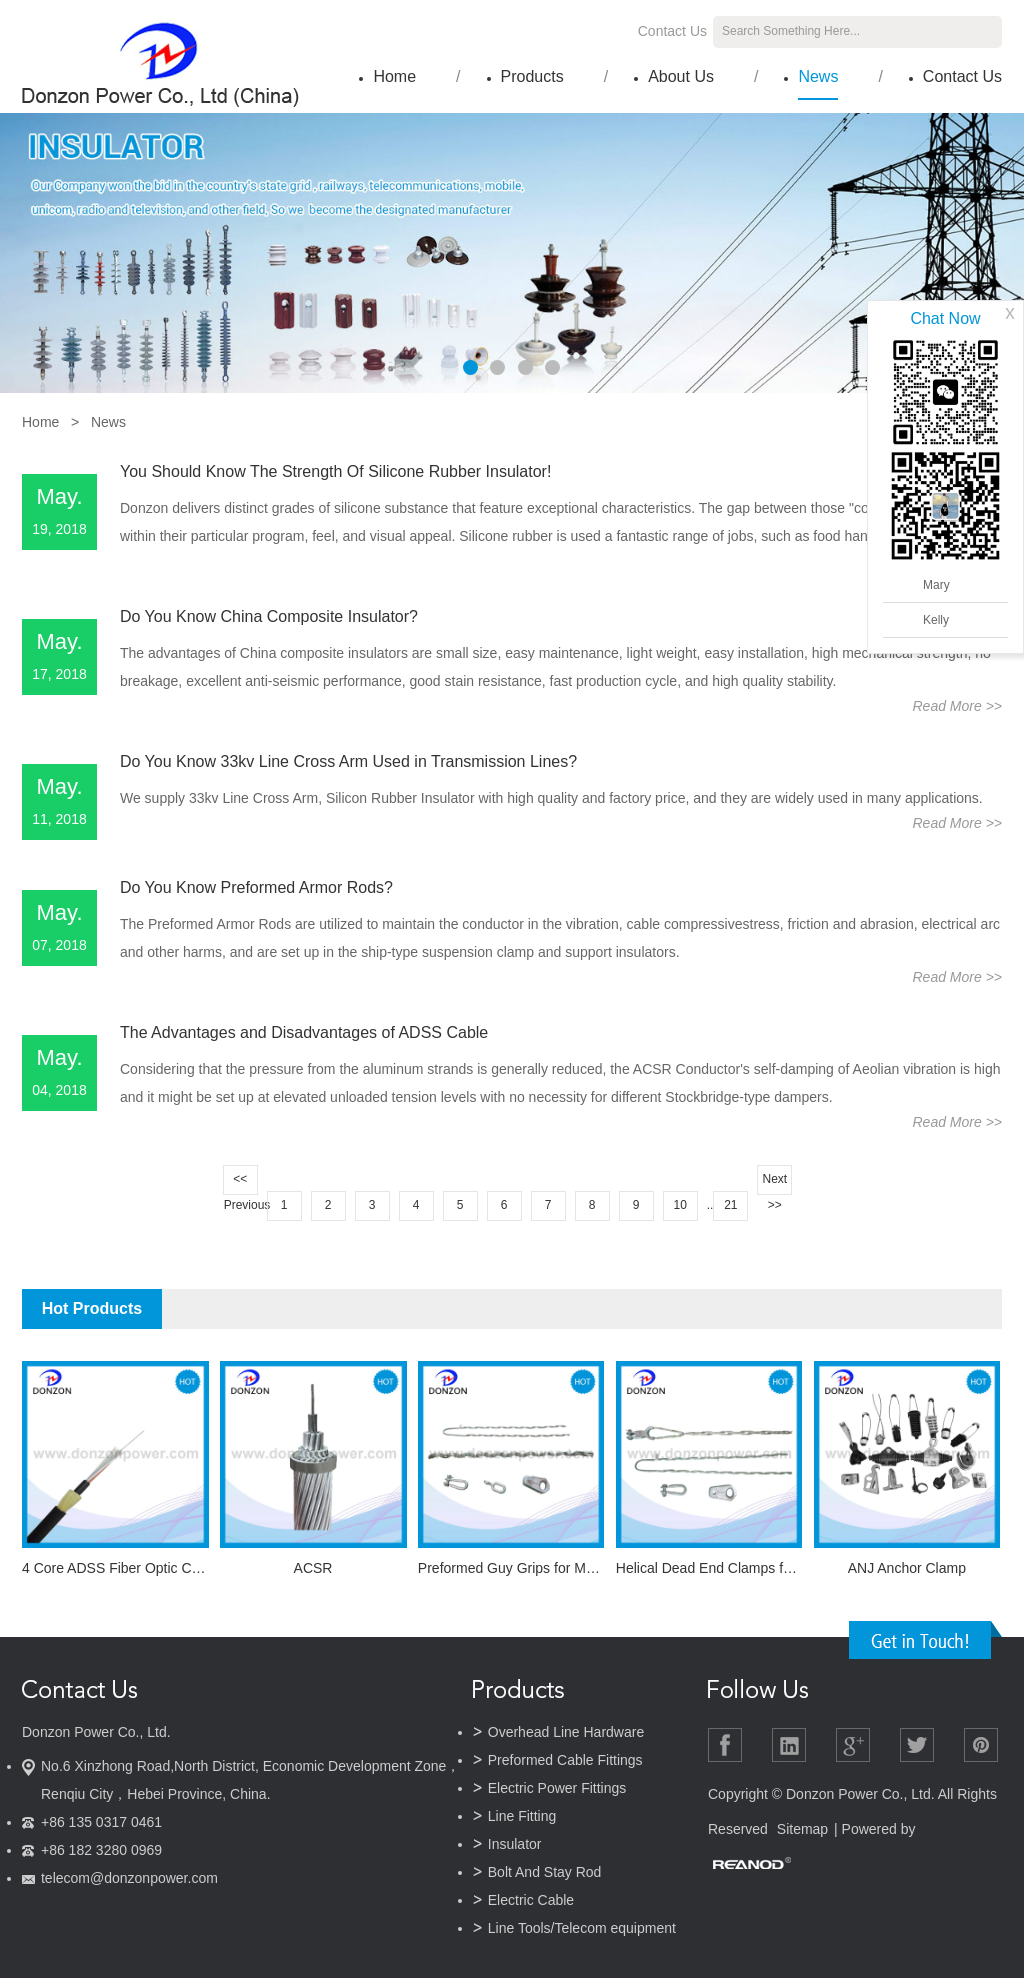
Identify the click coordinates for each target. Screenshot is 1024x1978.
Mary (936, 585)
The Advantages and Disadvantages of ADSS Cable (304, 1032)
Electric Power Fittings (557, 1788)
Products (532, 76)
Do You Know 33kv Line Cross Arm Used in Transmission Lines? (348, 761)
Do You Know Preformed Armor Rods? (256, 887)
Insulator (515, 1844)
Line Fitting (522, 1816)
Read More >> (957, 706)
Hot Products (92, 1308)
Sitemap (802, 1829)
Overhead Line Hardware (566, 1732)
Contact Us (672, 31)
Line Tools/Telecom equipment (582, 1928)
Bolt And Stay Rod (545, 1872)
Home (394, 76)
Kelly (936, 620)
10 (679, 1205)
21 (730, 1205)
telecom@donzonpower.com (129, 1878)
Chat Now (945, 318)
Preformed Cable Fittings (565, 1760)
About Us (681, 76)
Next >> (774, 1183)
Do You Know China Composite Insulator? (269, 616)
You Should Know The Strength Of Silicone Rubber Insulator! (335, 471)
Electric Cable (531, 1900)
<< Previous (241, 1183)
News (818, 76)
